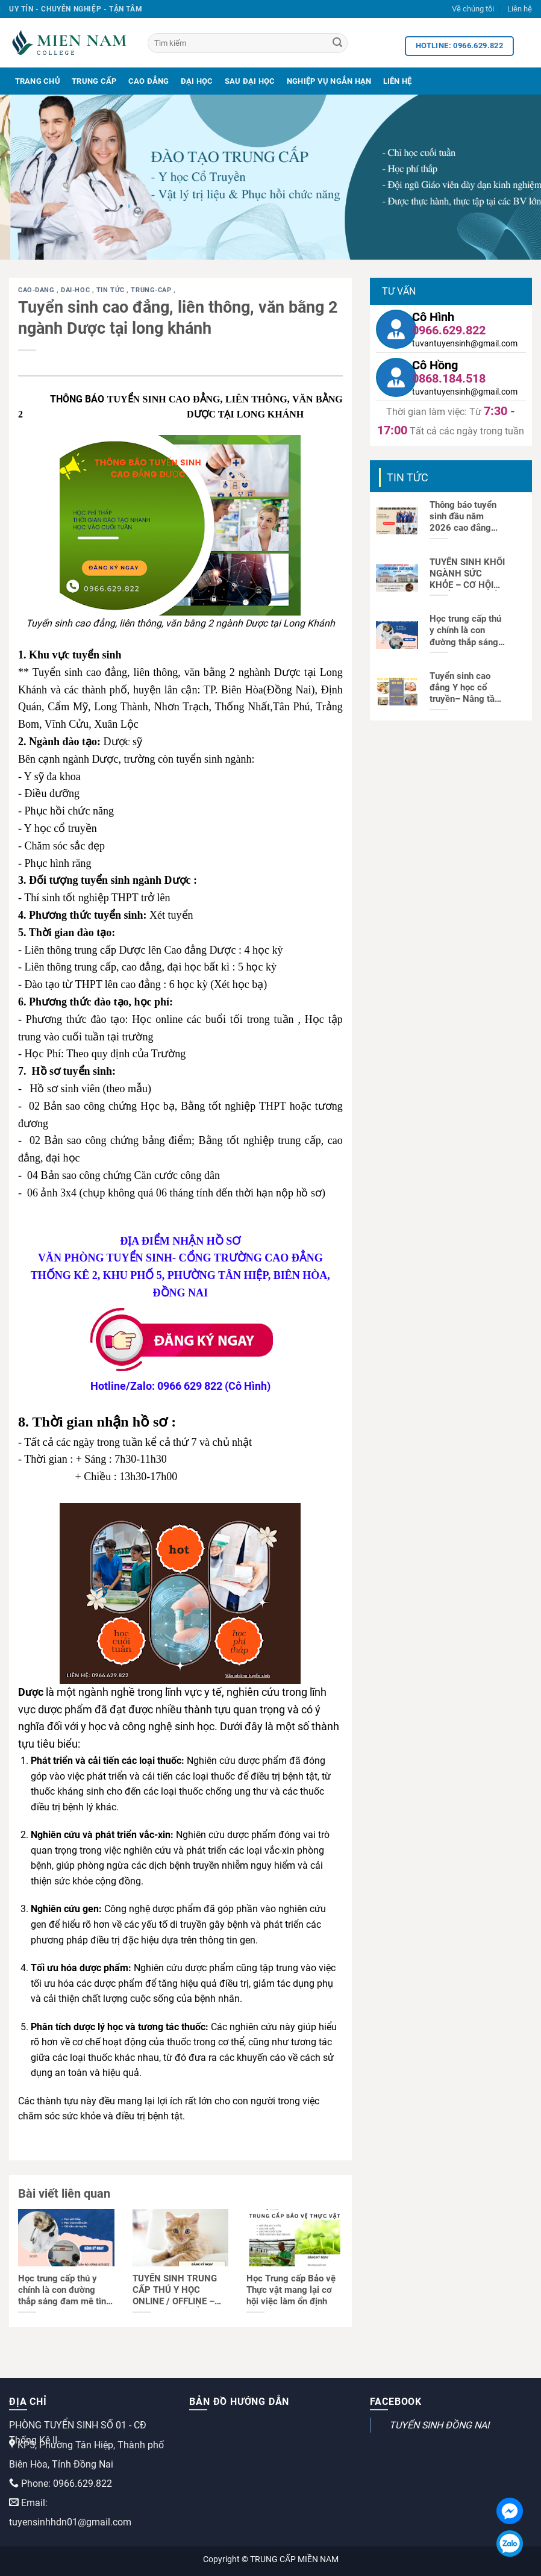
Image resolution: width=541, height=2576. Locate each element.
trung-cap (152, 290)
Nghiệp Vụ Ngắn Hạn (329, 81)
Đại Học (197, 81)
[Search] (337, 43)
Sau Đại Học (250, 81)
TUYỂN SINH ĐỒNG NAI (439, 2425)
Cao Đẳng (148, 81)
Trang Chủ (37, 81)
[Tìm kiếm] (248, 43)
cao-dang (37, 290)
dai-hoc (76, 290)
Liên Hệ (397, 81)
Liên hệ (519, 8)
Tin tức (111, 290)
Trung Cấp (94, 81)
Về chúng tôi (473, 8)
